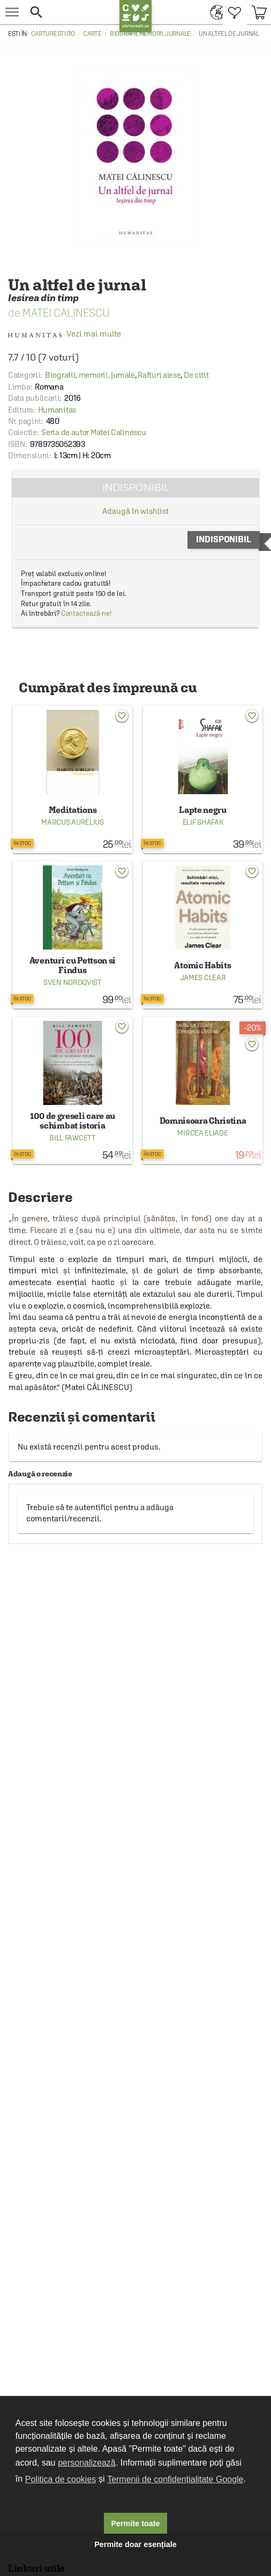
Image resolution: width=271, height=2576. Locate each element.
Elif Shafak (203, 822)
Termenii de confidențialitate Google (175, 2479)
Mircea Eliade (202, 1133)
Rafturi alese (159, 374)
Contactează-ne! (86, 613)
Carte (92, 34)
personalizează (87, 2462)
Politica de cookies (60, 2479)
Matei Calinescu (66, 313)
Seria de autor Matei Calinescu (93, 432)
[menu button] (12, 12)
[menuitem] (214, 12)
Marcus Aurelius (72, 822)
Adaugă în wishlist (135, 511)
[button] (71, 12)
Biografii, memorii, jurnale (150, 34)
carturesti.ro (53, 34)
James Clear (203, 977)
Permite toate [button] (135, 2523)
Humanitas (57, 409)
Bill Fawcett (72, 1137)
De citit (196, 374)
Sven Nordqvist (72, 982)
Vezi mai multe (64, 333)
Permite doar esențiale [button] (135, 2544)
